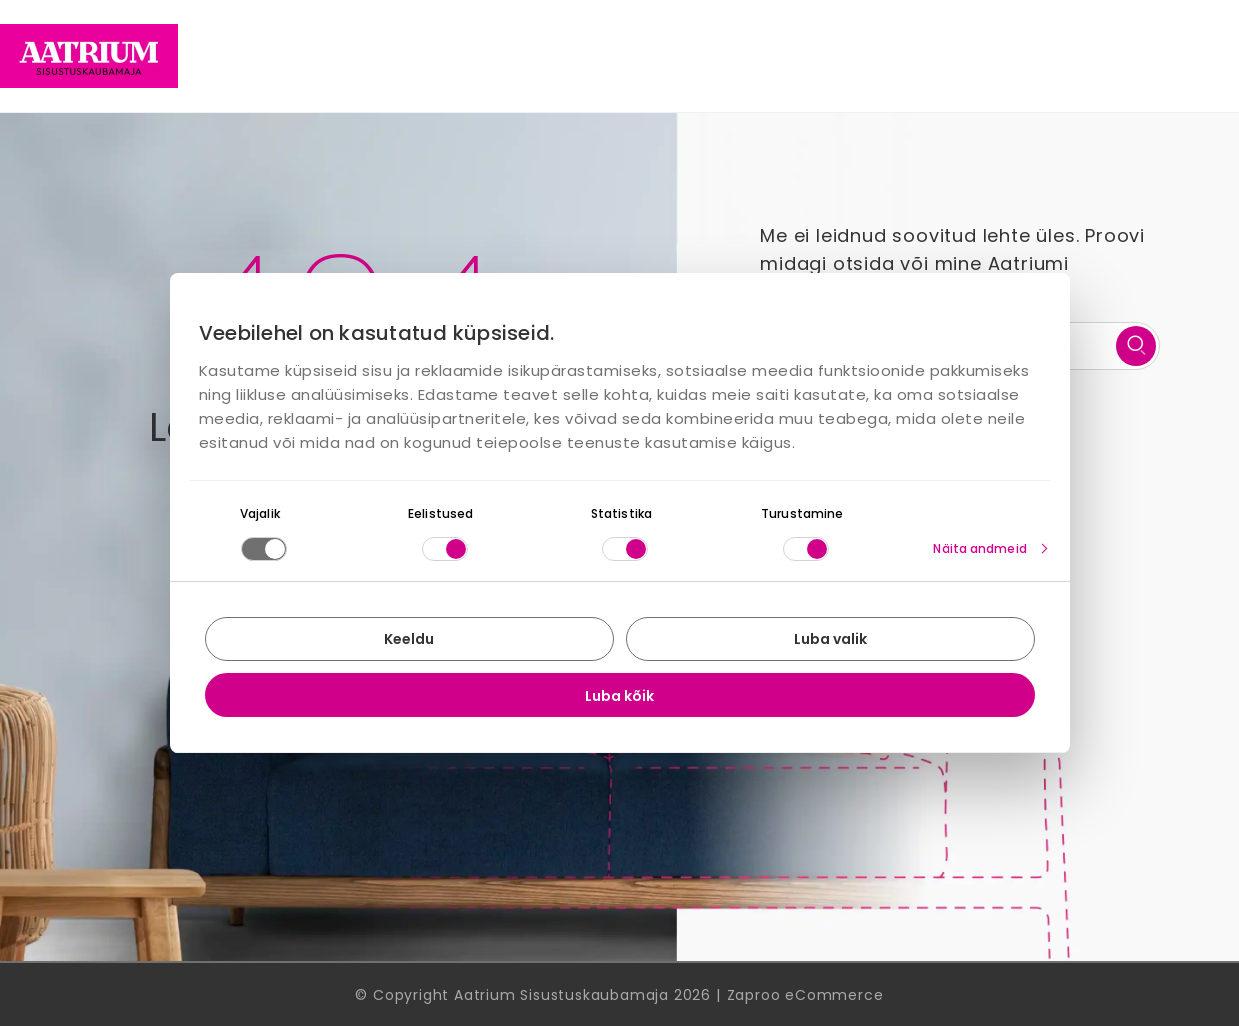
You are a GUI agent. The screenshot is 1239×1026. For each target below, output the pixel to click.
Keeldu (409, 639)
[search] (1136, 346)
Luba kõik (619, 696)
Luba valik (830, 639)
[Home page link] (89, 56)
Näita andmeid (979, 548)
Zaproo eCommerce (805, 995)
